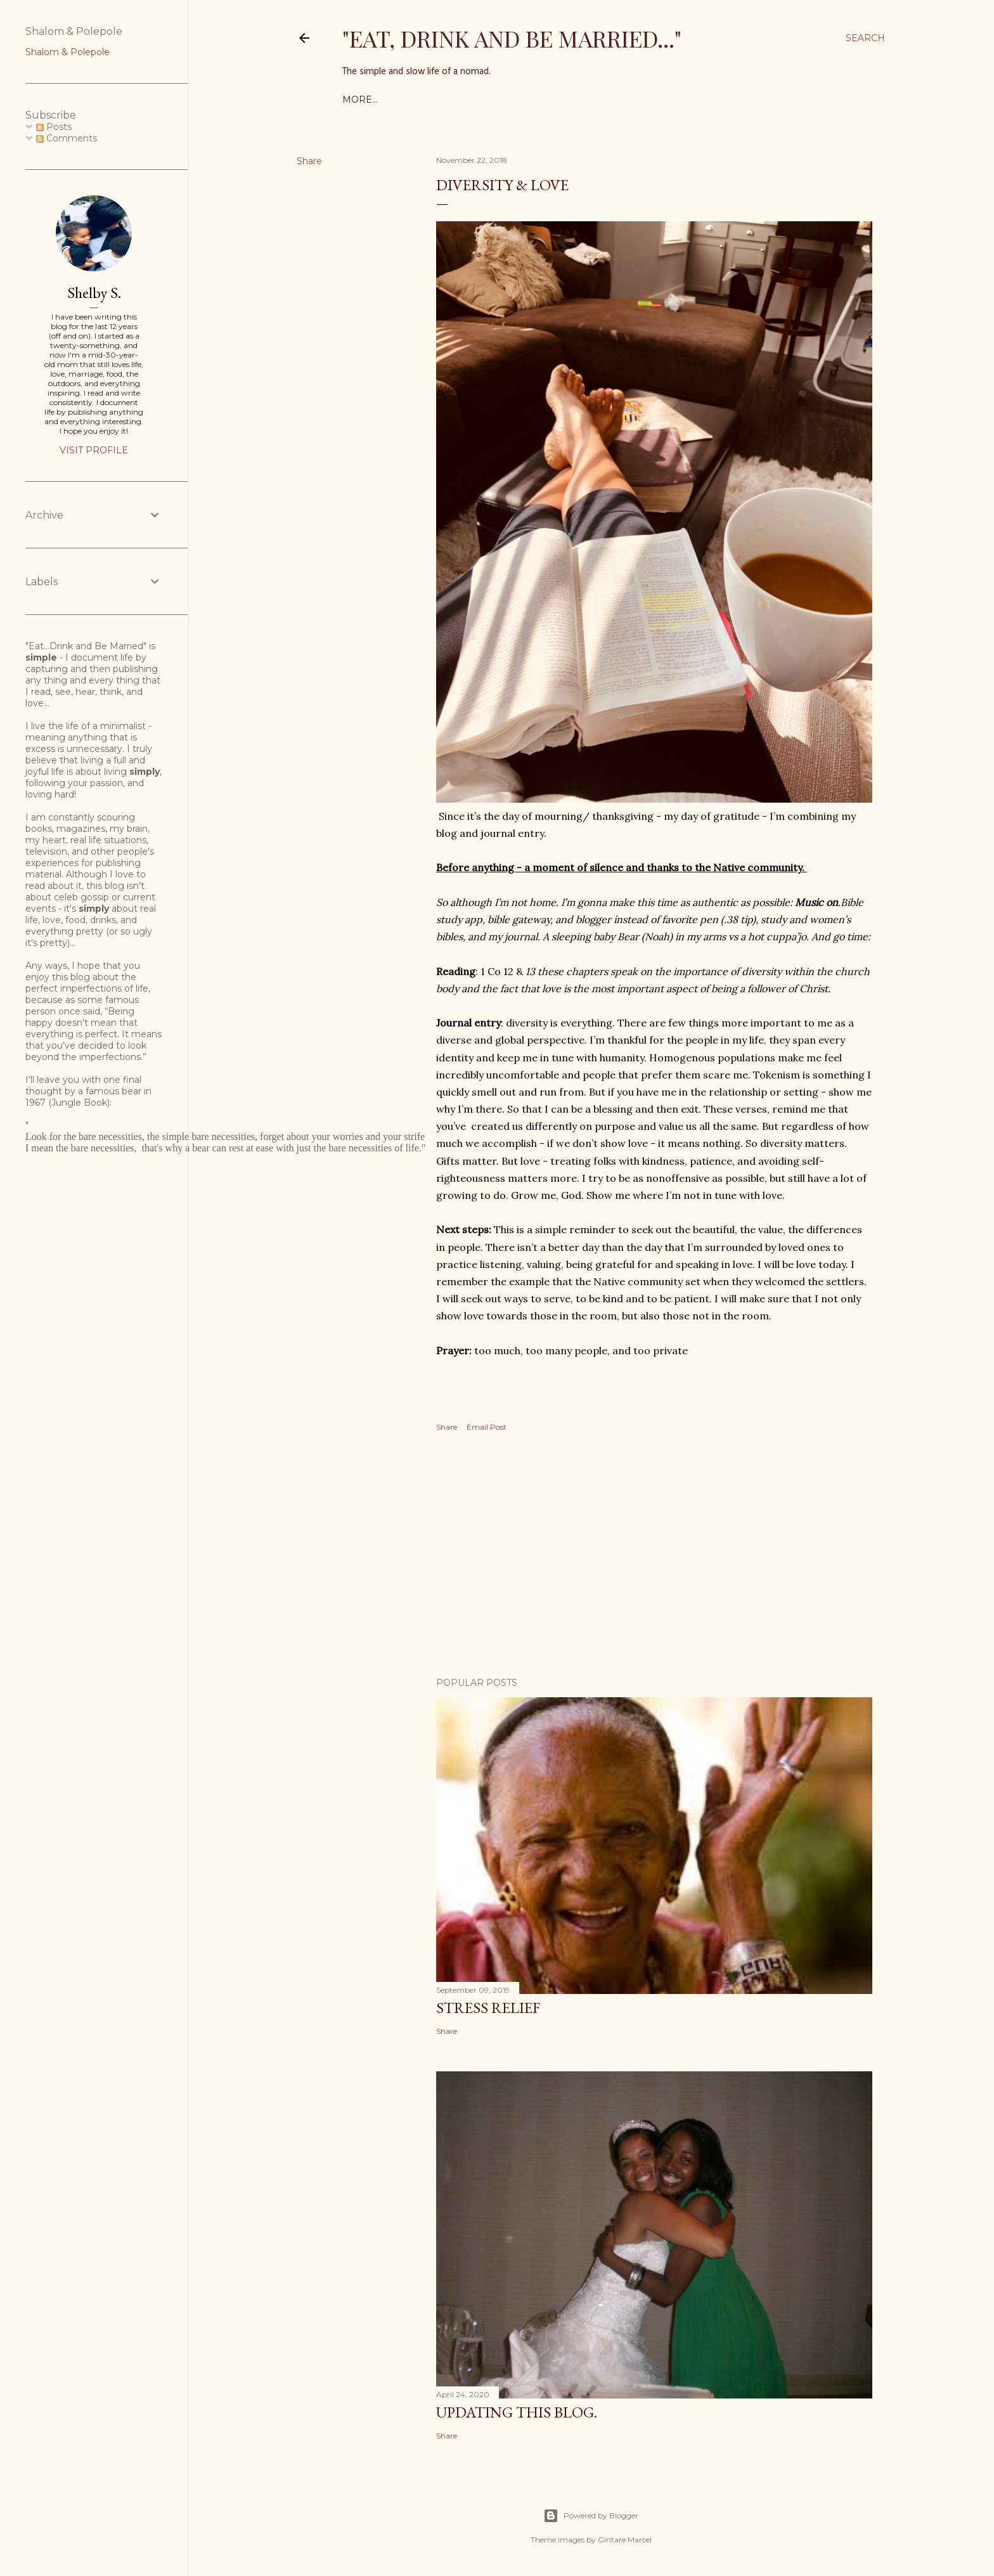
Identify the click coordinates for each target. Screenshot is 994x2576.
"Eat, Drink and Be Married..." (511, 38)
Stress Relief (488, 2007)
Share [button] (309, 161)
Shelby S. (94, 292)
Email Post (487, 1427)
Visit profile (94, 450)
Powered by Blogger (590, 2515)
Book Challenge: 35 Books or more (559, 99)
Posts (54, 127)
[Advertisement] (654, 1556)
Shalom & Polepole (67, 52)
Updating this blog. (516, 2412)
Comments (66, 138)
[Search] (865, 38)
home (357, 99)
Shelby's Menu (418, 99)
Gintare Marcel (625, 2539)
